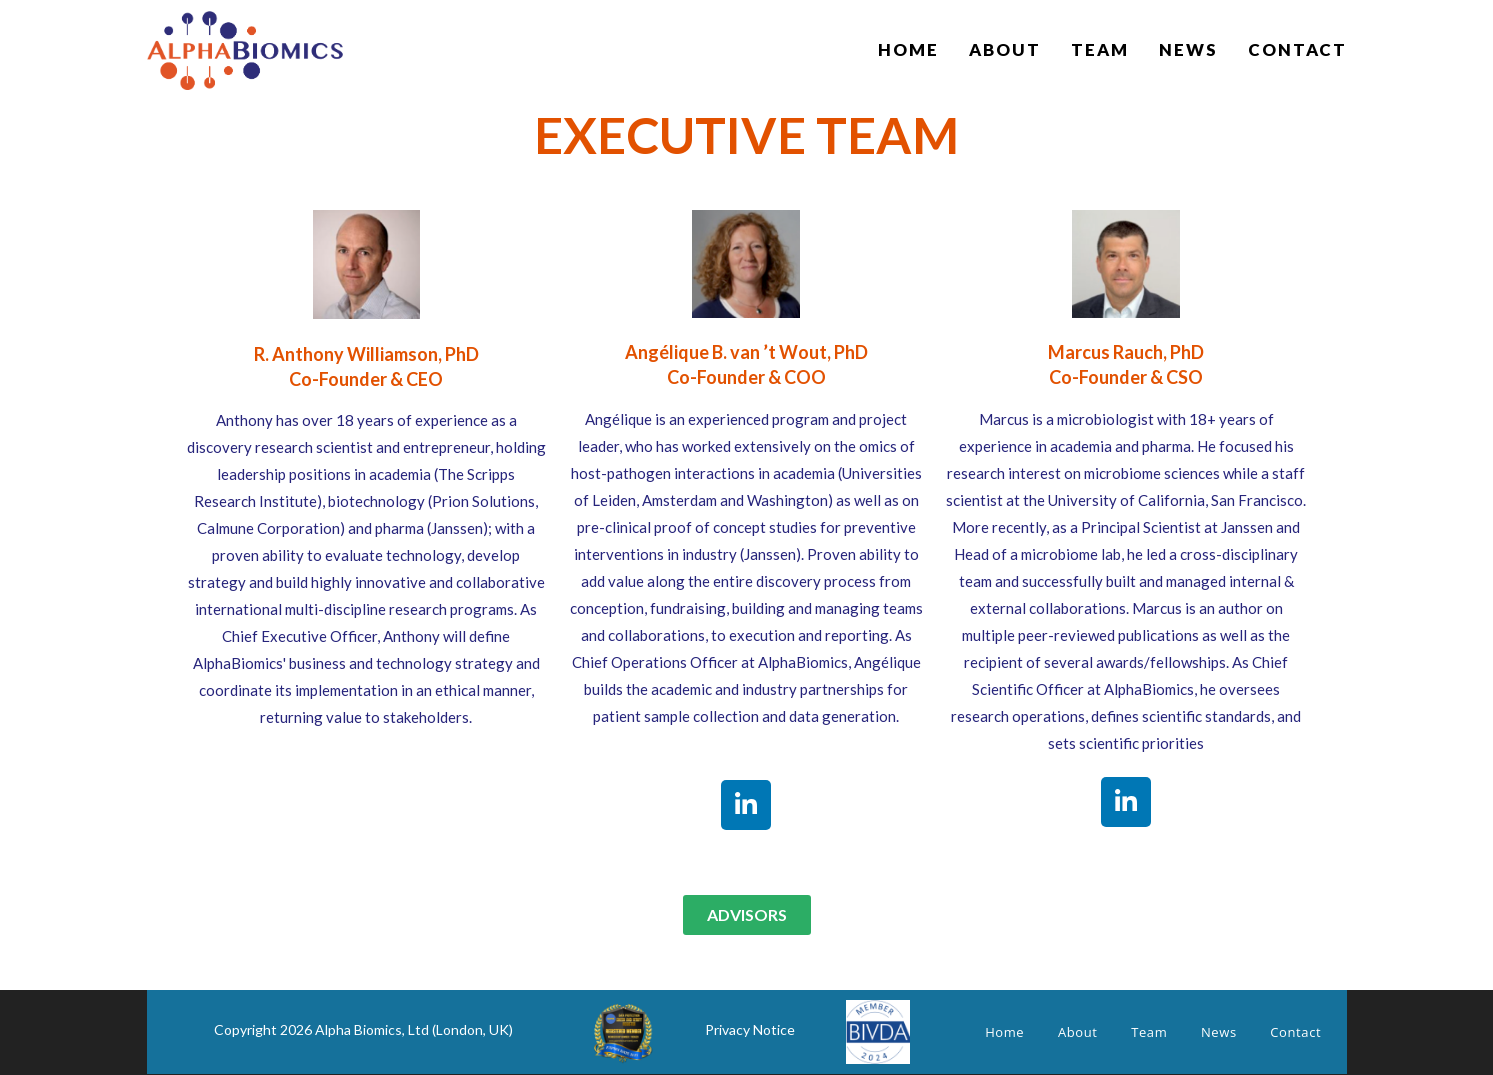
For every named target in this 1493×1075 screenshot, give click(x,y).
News (1219, 1032)
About (1078, 1032)
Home (1004, 1032)
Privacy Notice (750, 1029)
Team (1149, 1032)
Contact (1295, 1032)
